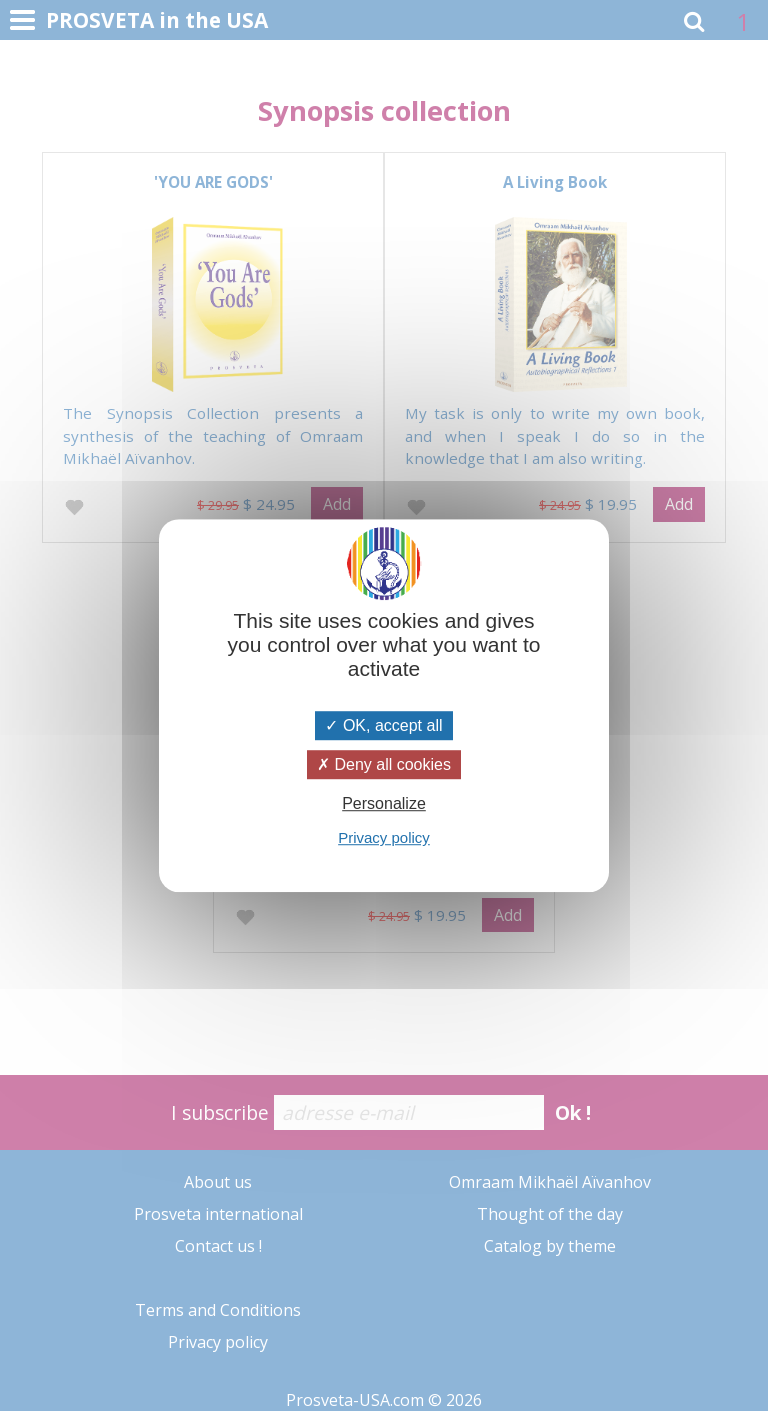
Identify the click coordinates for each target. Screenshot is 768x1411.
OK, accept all (383, 725)
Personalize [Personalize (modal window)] (384, 803)
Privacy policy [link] (384, 837)
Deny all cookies (384, 764)
